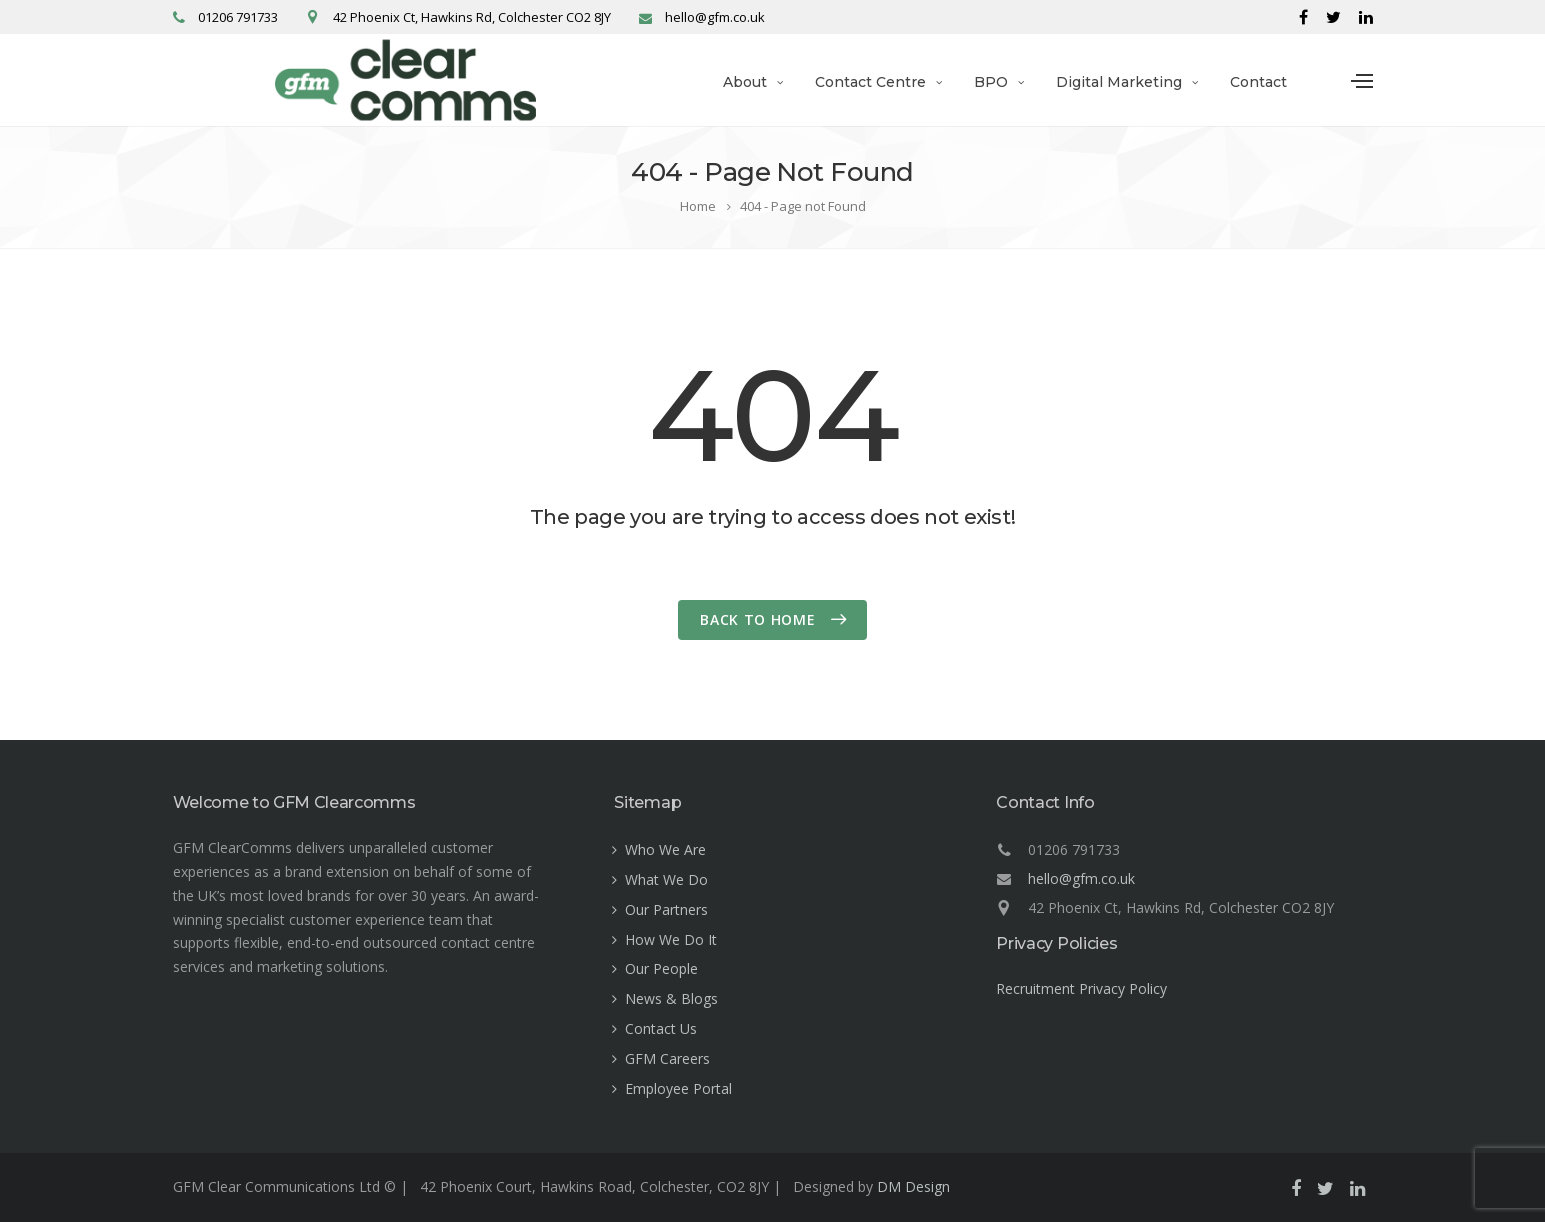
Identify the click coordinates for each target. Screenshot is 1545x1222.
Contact (1258, 82)
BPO (991, 82)
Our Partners (666, 909)
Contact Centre (870, 82)
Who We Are (665, 849)
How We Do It (671, 939)
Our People (661, 968)
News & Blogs (671, 998)
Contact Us (661, 1028)
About (745, 82)
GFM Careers (667, 1058)
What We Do (666, 879)
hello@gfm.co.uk (1081, 878)
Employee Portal (678, 1088)
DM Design (913, 1186)
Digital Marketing (1119, 82)
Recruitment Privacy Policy (1081, 988)
